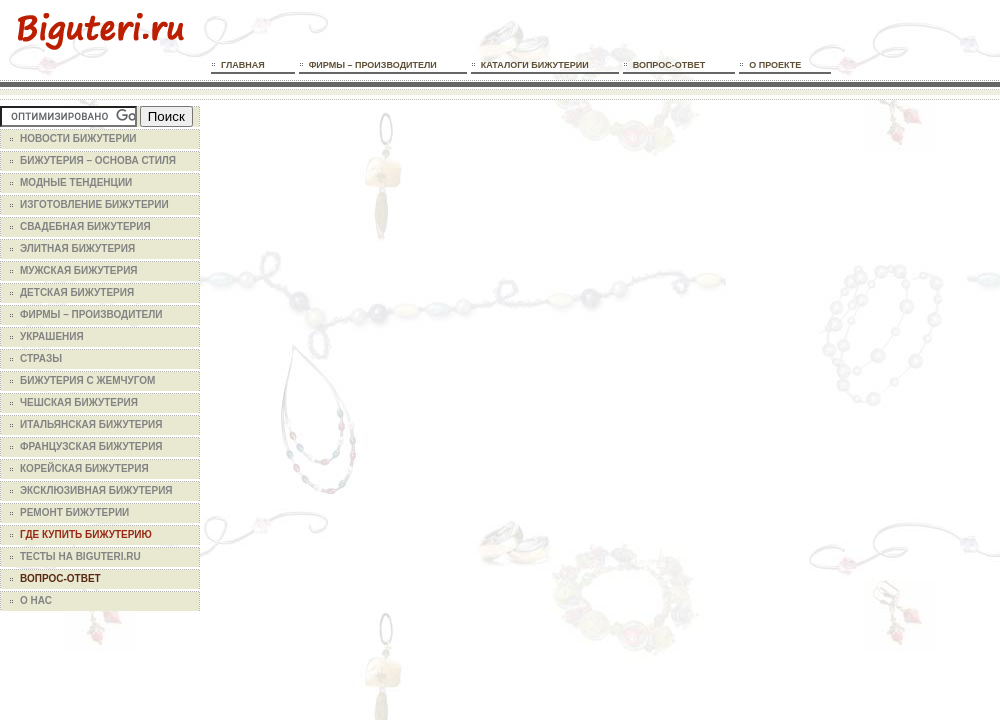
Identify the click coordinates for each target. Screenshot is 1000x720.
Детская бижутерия (77, 292)
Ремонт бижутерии (74, 512)
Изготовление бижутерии (94, 204)
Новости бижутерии (78, 138)
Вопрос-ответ (669, 65)
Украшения (52, 336)
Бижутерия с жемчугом (87, 380)
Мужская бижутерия (79, 270)
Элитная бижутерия (77, 248)
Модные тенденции (76, 182)
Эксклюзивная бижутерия (96, 490)
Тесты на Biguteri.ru (80, 556)
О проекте (775, 65)
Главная (243, 65)
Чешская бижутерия (79, 402)
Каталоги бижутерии (535, 65)
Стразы (41, 358)
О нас (36, 600)
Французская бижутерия (91, 446)
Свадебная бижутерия (85, 226)
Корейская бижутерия (84, 468)
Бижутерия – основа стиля (98, 160)
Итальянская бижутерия (91, 424)
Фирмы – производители (373, 65)
